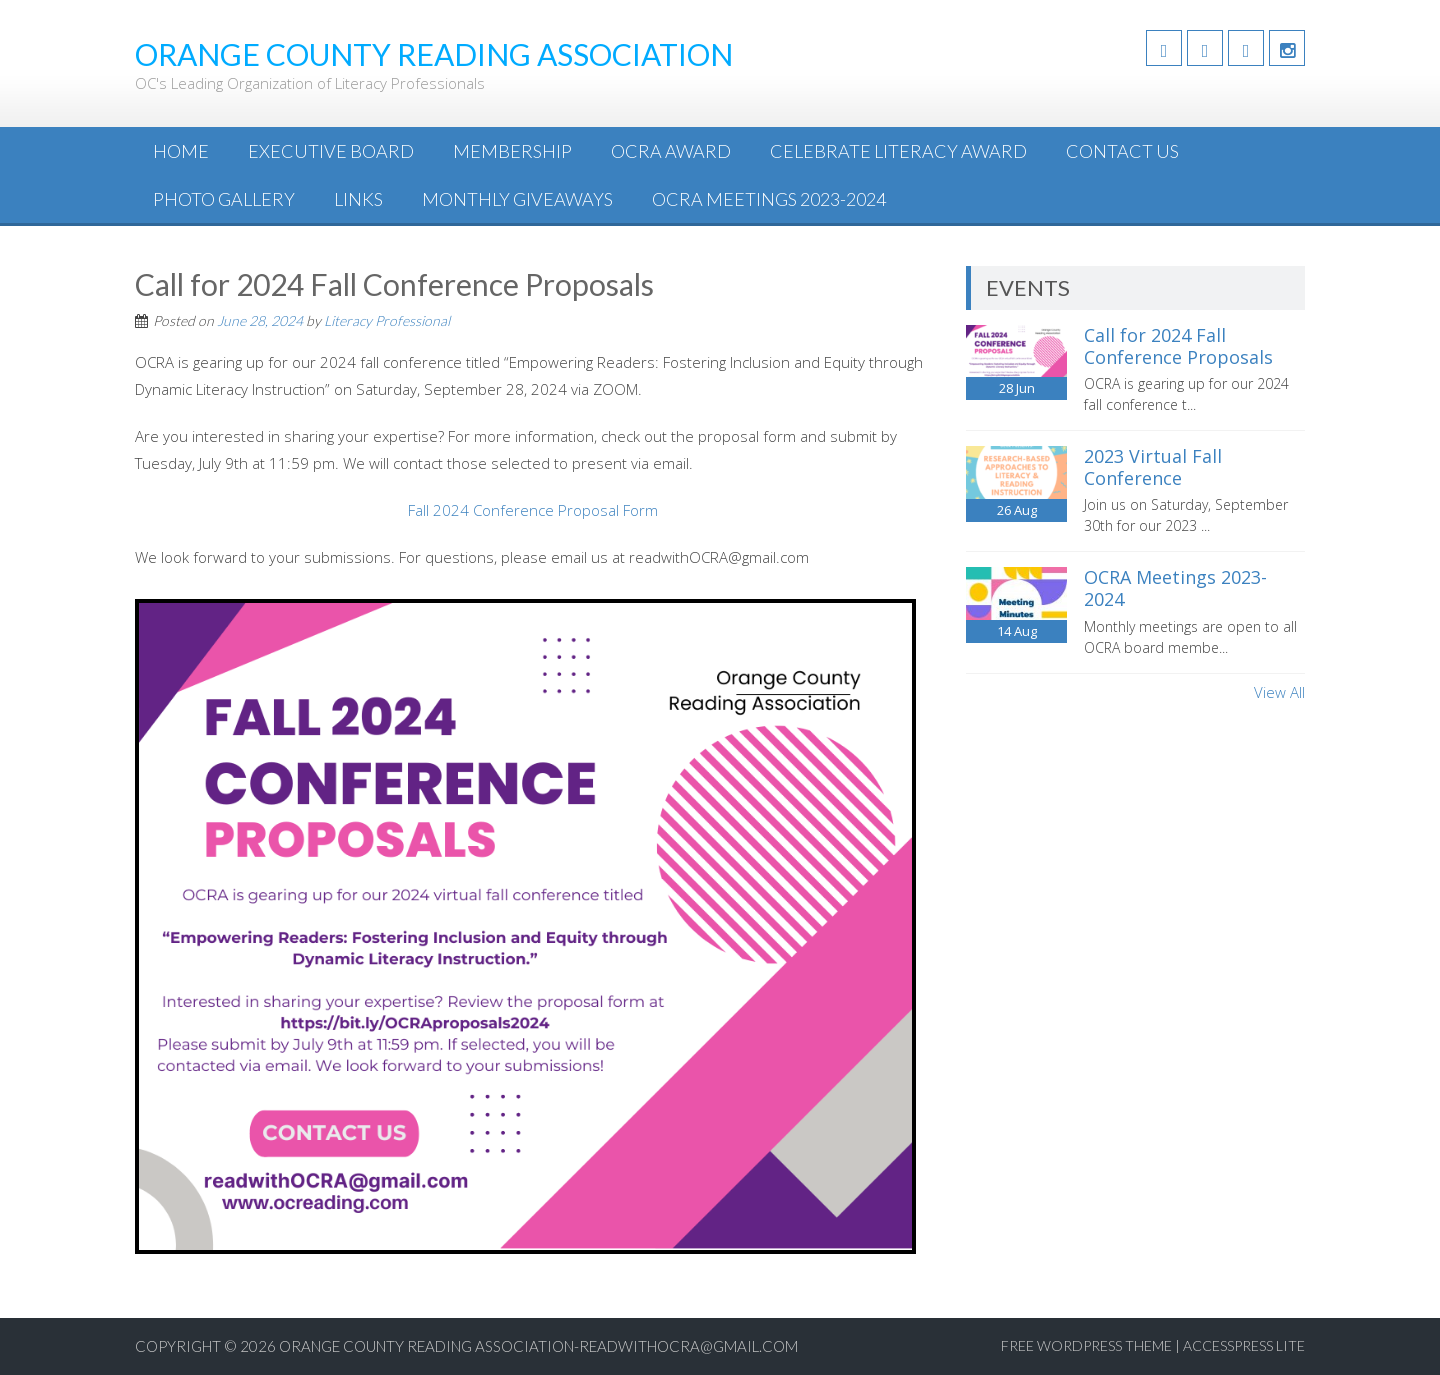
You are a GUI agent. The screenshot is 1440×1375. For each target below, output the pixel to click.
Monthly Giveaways (517, 199)
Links (358, 199)
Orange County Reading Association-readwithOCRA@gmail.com (538, 1346)
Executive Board (331, 151)
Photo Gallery (224, 199)
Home (181, 151)
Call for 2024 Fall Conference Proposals (1178, 346)
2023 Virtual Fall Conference (1153, 467)
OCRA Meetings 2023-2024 (769, 199)
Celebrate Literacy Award (898, 151)
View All (1279, 692)
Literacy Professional (387, 320)
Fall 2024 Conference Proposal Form (533, 510)
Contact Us (1122, 151)
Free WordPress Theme (1086, 1345)
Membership (512, 151)
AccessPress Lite (1244, 1345)
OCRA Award (671, 151)
